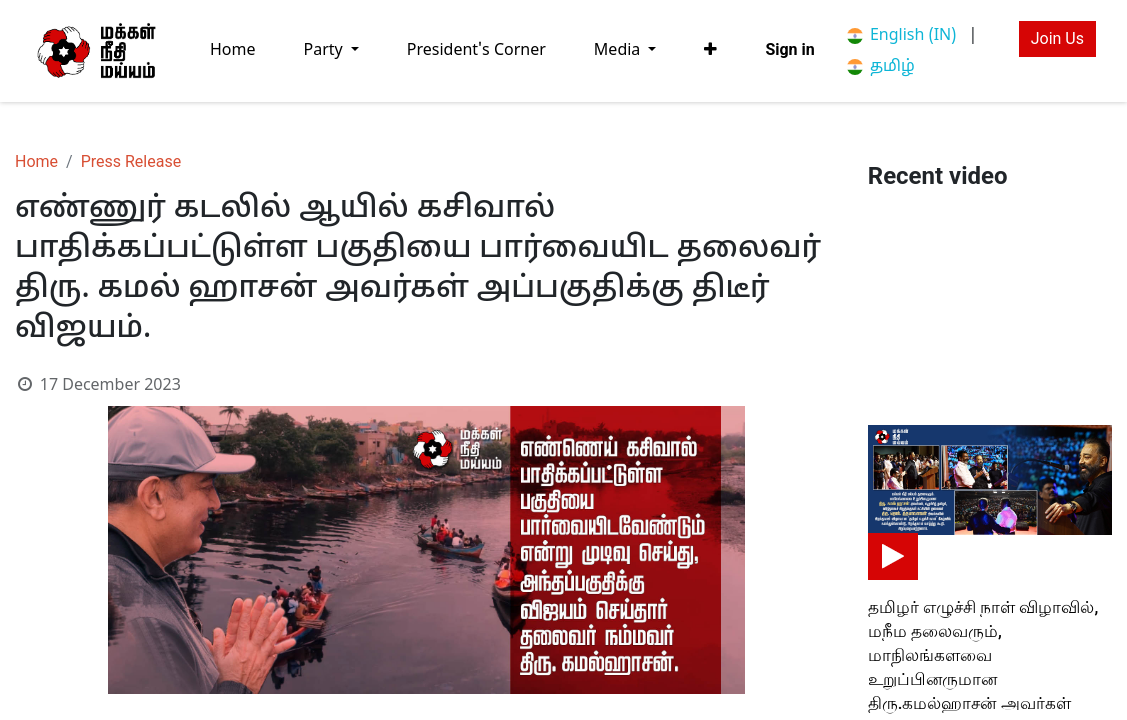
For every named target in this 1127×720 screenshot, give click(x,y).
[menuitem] (233, 50)
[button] (710, 50)
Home (36, 161)
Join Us (1057, 38)
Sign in (789, 49)
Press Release (131, 161)
